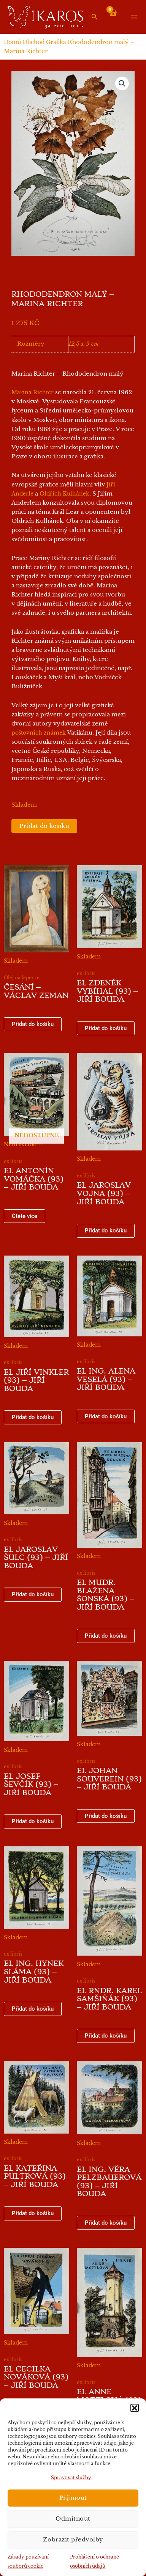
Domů (12, 42)
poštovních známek (38, 732)
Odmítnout (73, 2518)
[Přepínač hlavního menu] (134, 16)
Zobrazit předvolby (73, 2539)
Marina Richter (32, 392)
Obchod (33, 42)
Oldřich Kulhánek (64, 493)
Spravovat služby (71, 2477)
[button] (134, 2408)
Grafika (56, 42)
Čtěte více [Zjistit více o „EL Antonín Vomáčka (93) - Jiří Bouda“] (24, 1216)
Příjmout (73, 2497)
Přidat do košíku (44, 826)
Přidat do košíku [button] (33, 1024)
